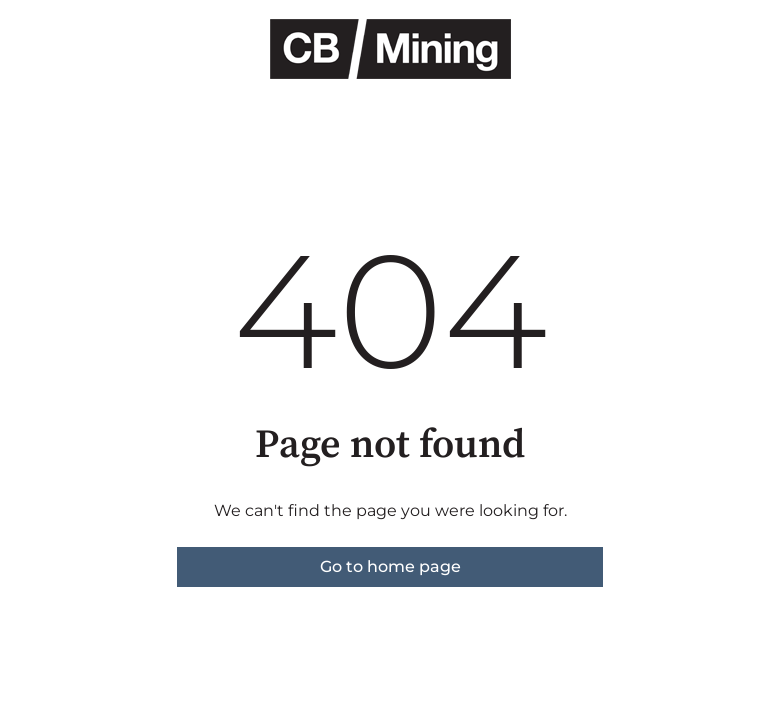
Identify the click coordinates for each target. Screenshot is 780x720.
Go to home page (390, 566)
